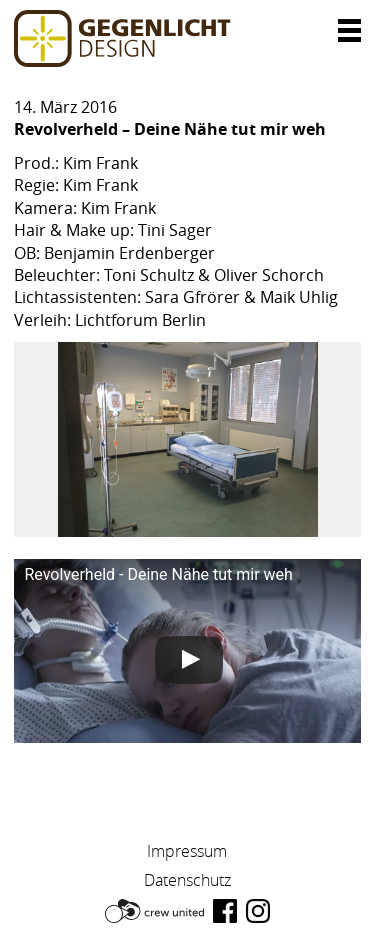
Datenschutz (187, 880)
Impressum (187, 851)
